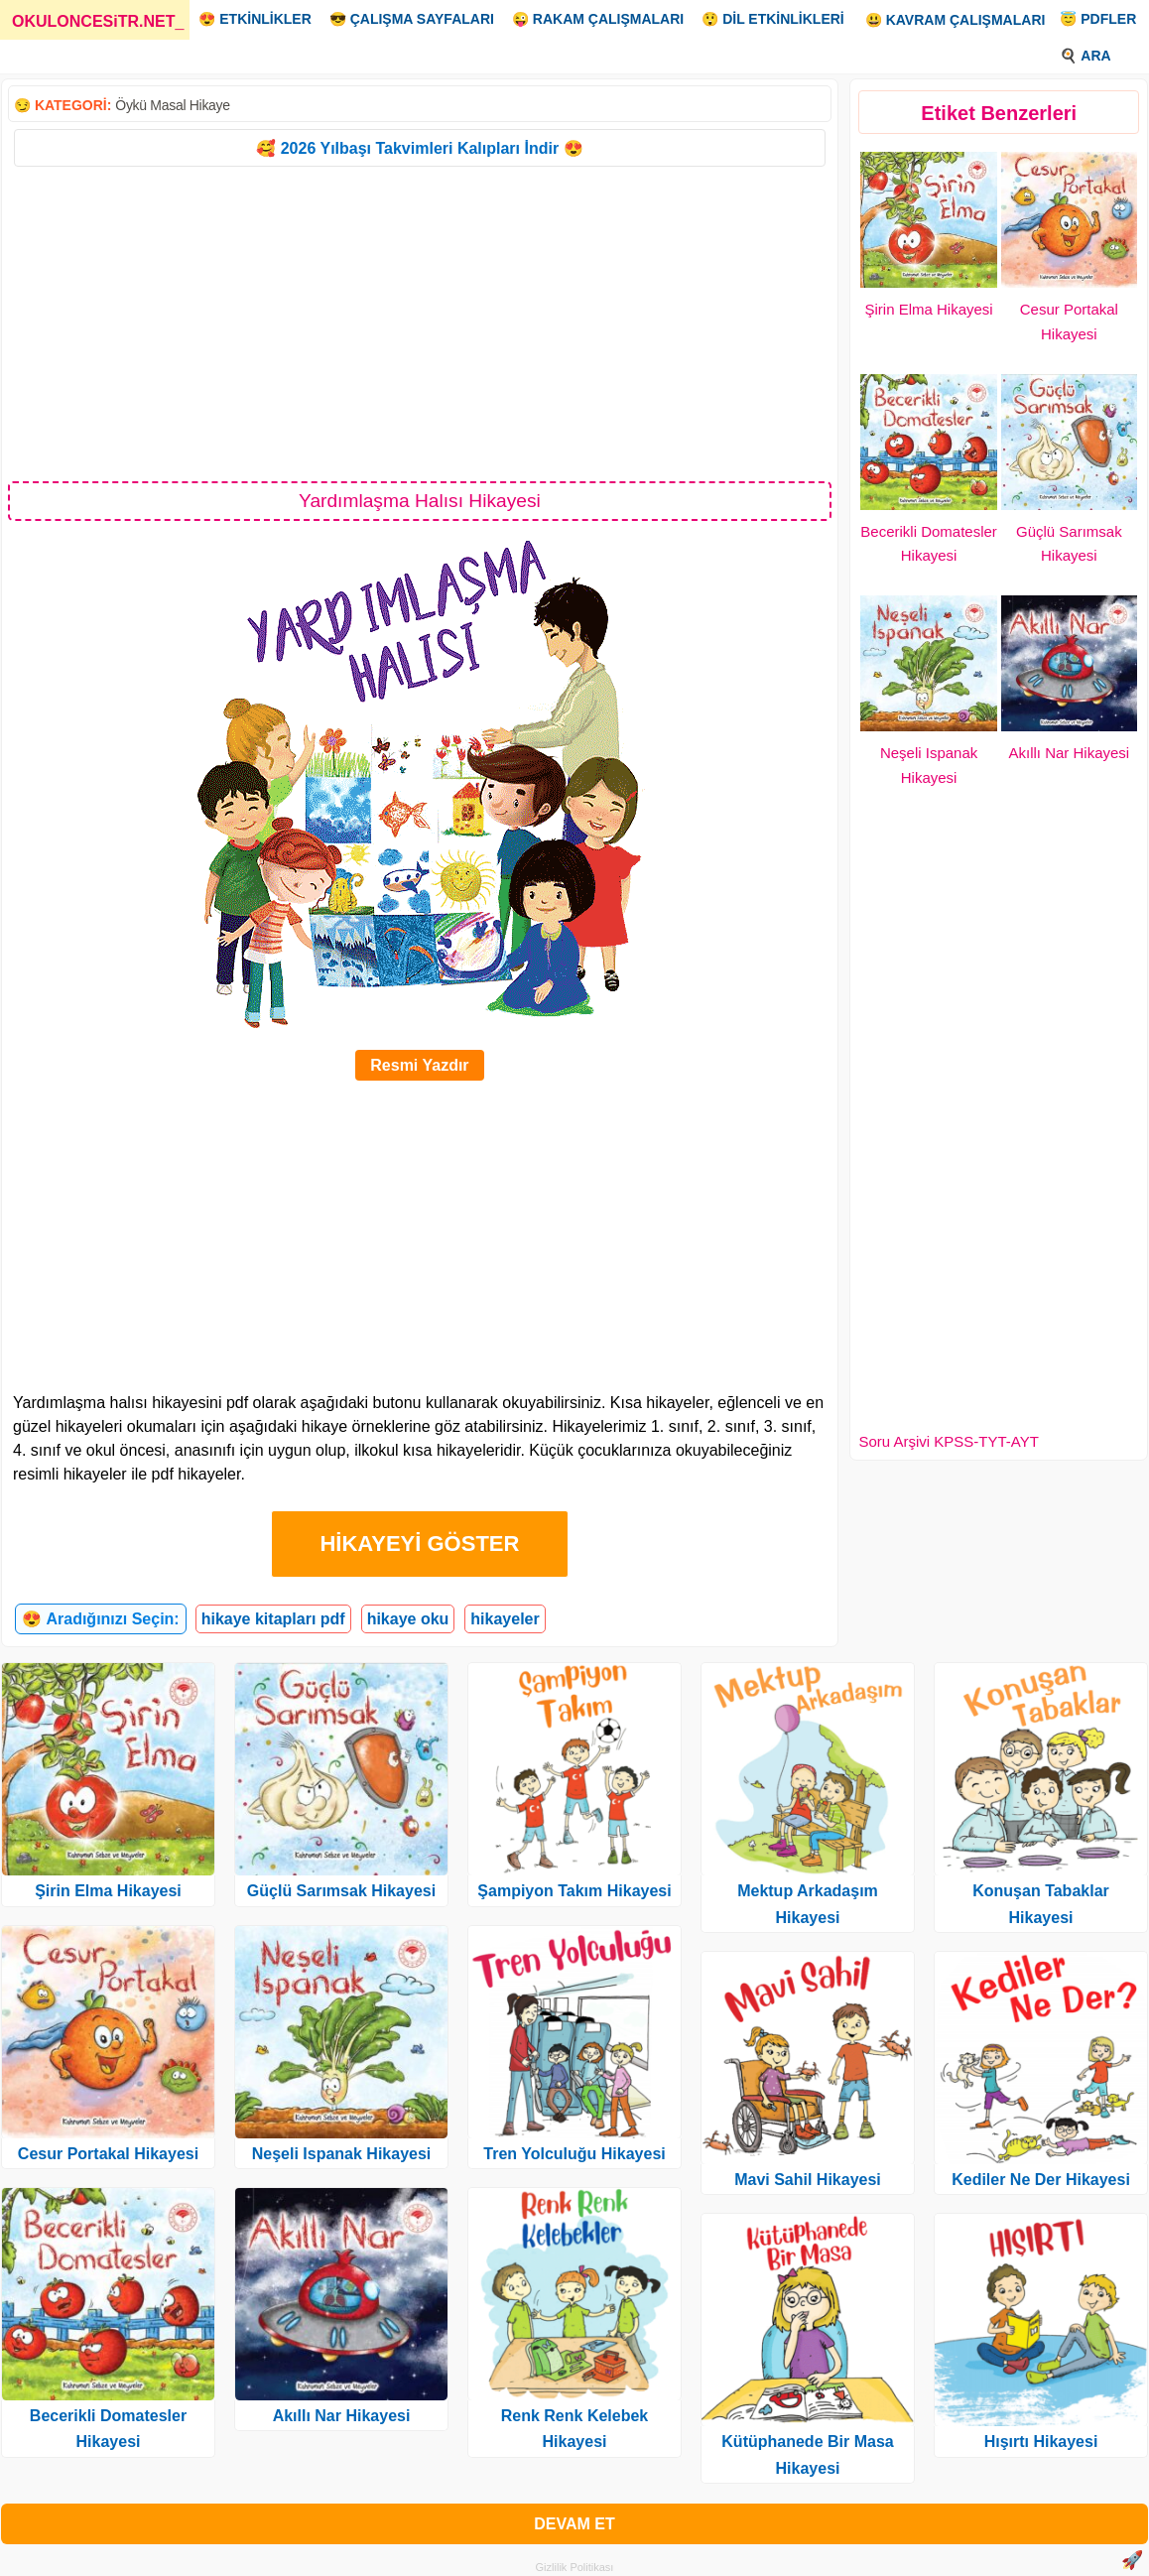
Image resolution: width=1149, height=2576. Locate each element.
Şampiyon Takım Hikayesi (574, 1890)
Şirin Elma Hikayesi (928, 309)
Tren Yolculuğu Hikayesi (574, 2153)
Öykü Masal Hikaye (172, 105)
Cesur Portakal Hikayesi (108, 2153)
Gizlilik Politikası (575, 2567)
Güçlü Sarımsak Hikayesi (341, 1890)
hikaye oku (408, 1618)
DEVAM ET (574, 2523)
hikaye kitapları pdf (273, 1618)
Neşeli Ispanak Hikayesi (342, 2153)
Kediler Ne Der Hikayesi (1041, 2179)
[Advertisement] (420, 322)
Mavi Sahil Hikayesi (807, 2179)
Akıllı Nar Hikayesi (1069, 752)
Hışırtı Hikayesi (1041, 2441)
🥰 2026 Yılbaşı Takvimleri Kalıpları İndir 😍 (419, 148)
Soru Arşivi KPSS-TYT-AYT (948, 1441)
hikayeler (504, 1618)
